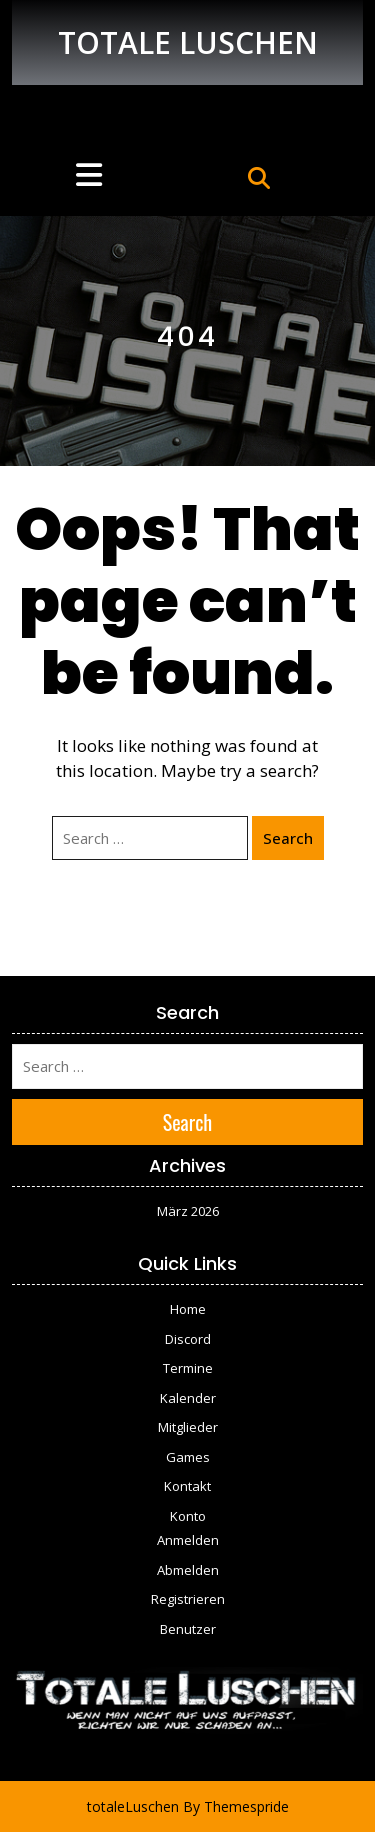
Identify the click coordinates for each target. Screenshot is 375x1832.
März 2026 (188, 1211)
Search (288, 838)
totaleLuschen (133, 1806)
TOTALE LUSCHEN (188, 42)
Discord (188, 1339)
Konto (188, 1516)
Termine (188, 1368)
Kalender (188, 1398)
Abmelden (188, 1570)
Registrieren (188, 1599)
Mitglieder (188, 1427)
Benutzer (188, 1629)
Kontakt (187, 1486)
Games (188, 1457)
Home (188, 1309)
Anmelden (188, 1540)
